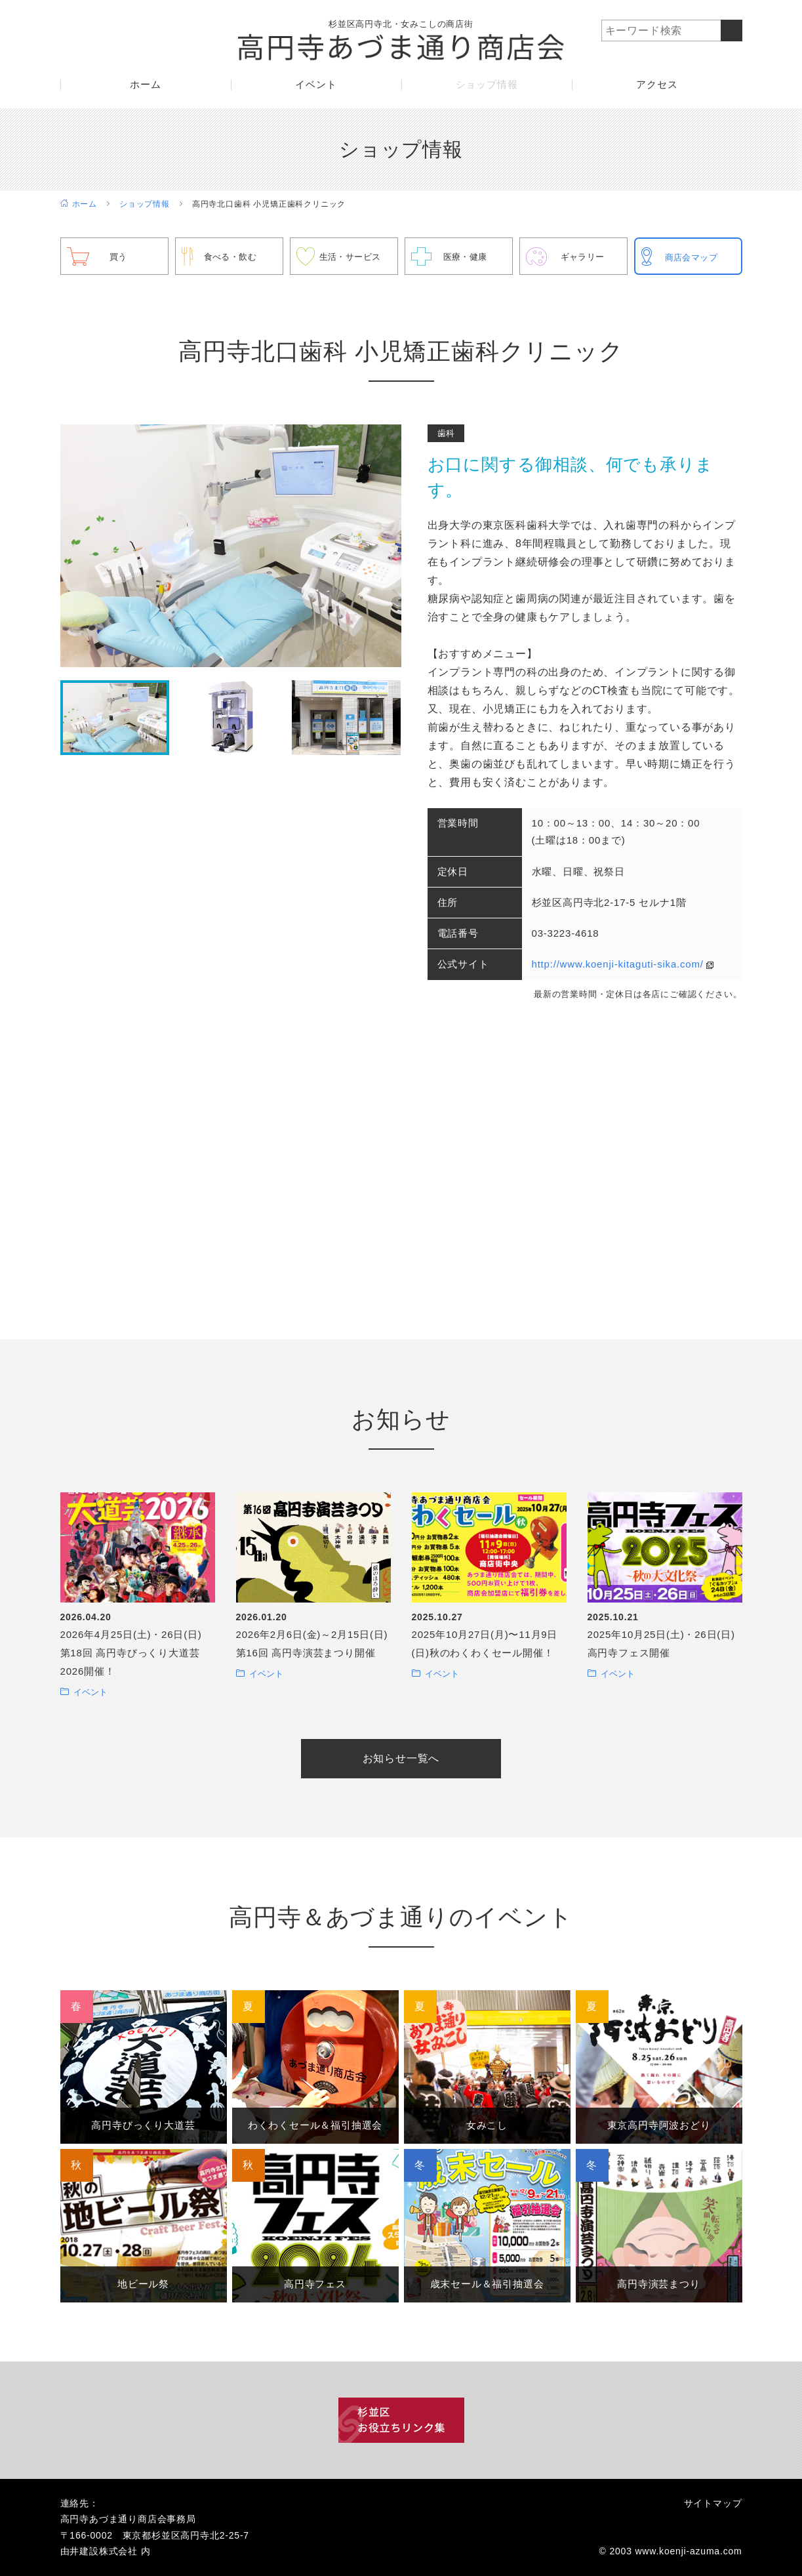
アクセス (656, 88)
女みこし (487, 2125)
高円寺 (143, 2125)
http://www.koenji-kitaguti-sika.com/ (618, 964)
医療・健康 (467, 256)
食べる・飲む (233, 256)
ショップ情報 (487, 88)
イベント (315, 88)
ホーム (145, 88)
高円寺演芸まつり (658, 2283)
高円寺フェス (315, 2283)
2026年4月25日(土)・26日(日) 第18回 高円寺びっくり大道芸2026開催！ (131, 1653)
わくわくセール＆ (314, 2125)
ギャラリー (585, 256)
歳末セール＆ (487, 2283)
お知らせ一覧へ (401, 1758)
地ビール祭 (143, 2283)
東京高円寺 (659, 2125)
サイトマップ (713, 2503)
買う (119, 256)
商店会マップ (694, 257)
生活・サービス (353, 256)
